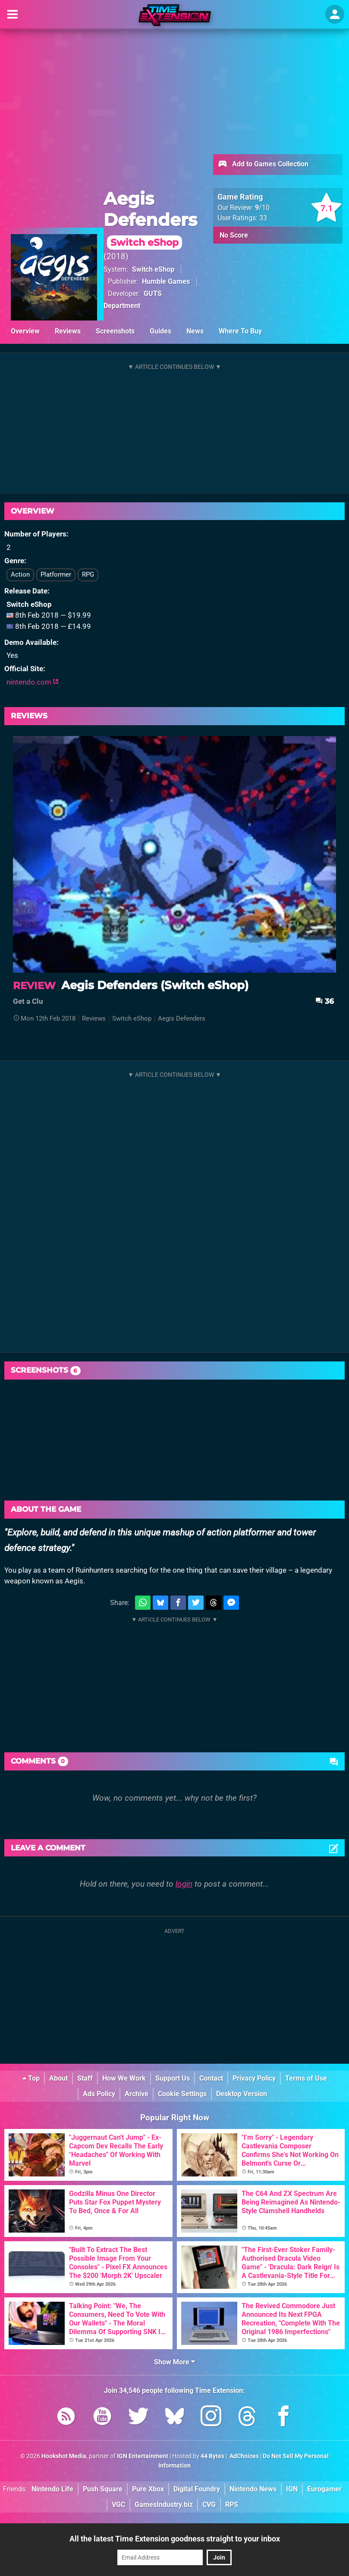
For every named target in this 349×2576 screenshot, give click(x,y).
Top (31, 2078)
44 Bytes (212, 2456)
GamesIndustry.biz (164, 2504)
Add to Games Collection (262, 165)
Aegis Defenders (150, 219)
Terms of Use (306, 2078)
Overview (25, 331)
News (195, 331)
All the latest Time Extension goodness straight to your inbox (174, 2538)
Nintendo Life (52, 2489)
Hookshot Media (63, 2456)
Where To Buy (240, 331)
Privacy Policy (254, 2078)
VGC (118, 2504)
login (184, 1884)
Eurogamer (324, 2489)
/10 (262, 207)
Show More (174, 2362)
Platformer (56, 574)
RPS (231, 2504)
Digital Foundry (196, 2489)
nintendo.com (32, 682)
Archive (136, 2094)
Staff (85, 2078)
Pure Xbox (148, 2489)
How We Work (124, 2078)
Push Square (103, 2489)
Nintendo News (253, 2489)
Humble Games (166, 281)
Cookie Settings (182, 2094)
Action (20, 574)
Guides (160, 331)
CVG (209, 2504)
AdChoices (243, 2456)
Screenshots (115, 331)
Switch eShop (153, 269)
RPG (88, 574)
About (58, 2078)
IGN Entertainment (142, 2456)
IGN (292, 2489)
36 (324, 1001)
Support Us (172, 2078)
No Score (234, 235)
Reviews (68, 331)
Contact (211, 2078)
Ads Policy (99, 2094)
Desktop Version (241, 2094)
